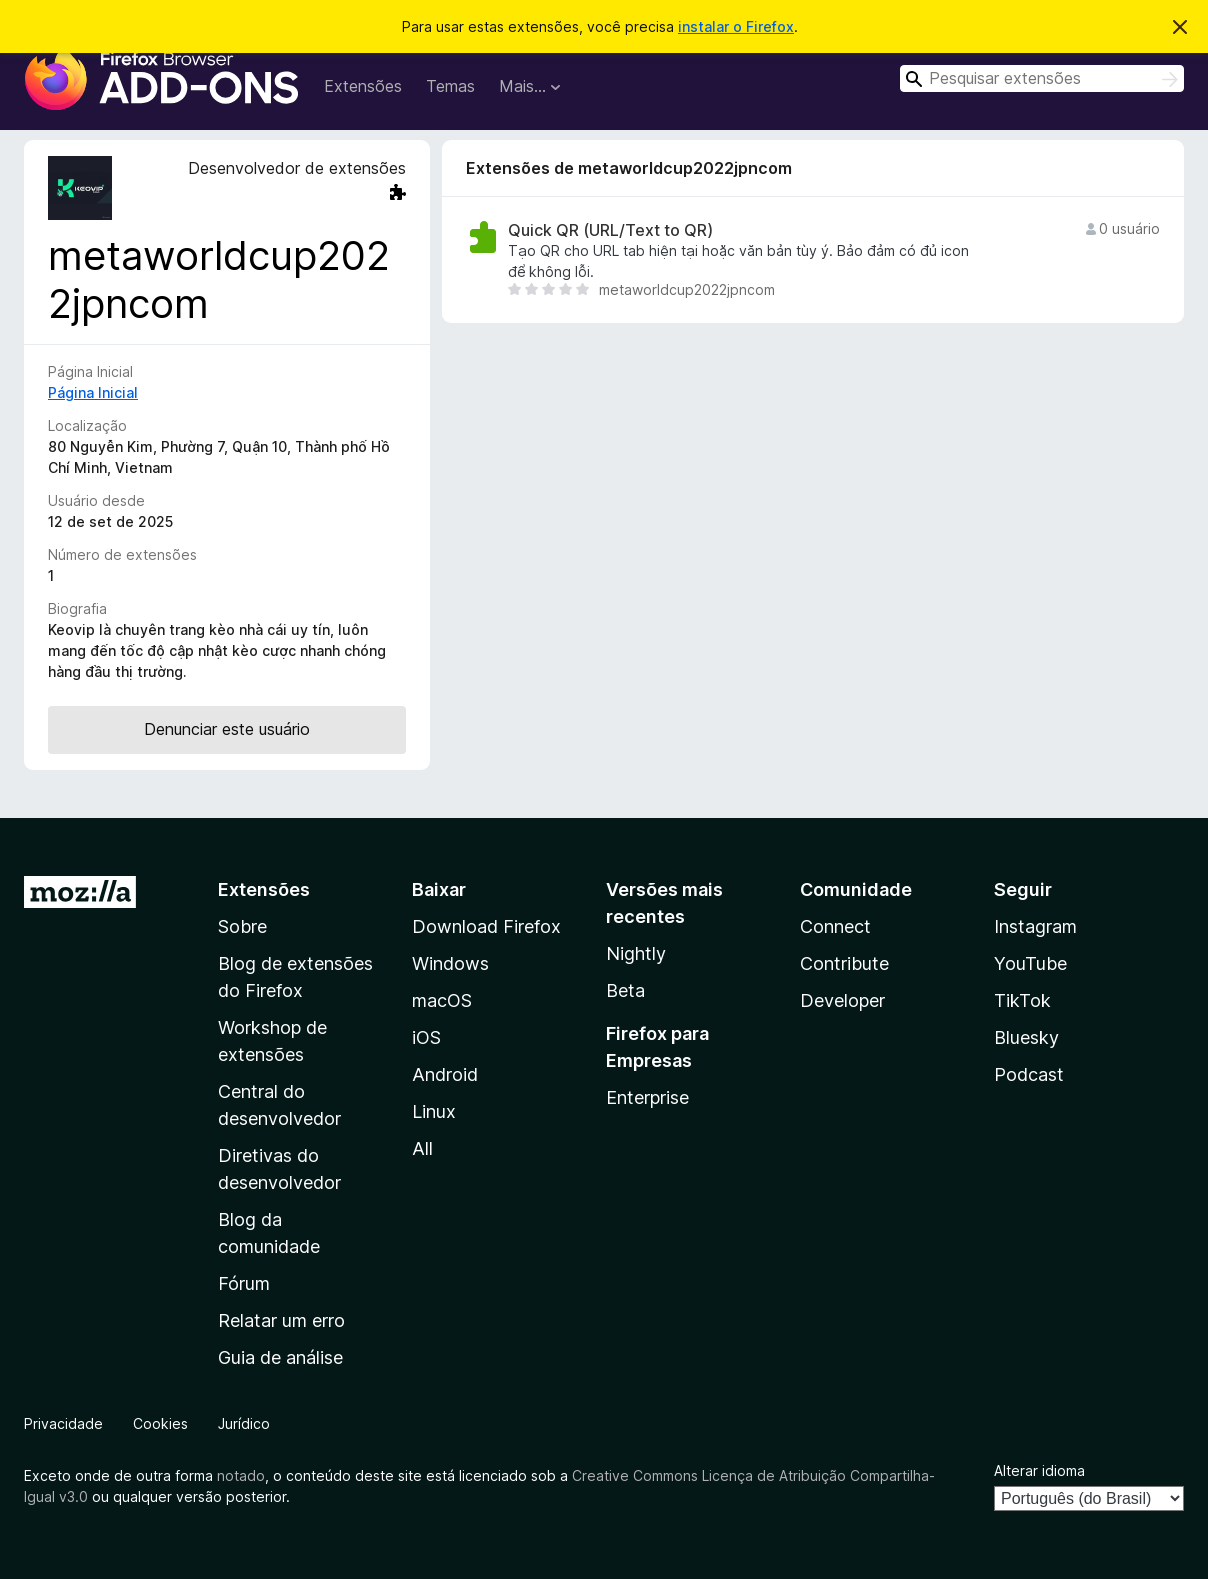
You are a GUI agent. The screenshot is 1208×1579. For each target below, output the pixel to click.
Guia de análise (280, 1357)
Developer (842, 1000)
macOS (442, 1000)
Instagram (1035, 926)
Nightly (636, 953)
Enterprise (647, 1097)
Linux (434, 1111)
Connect (835, 926)
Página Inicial (93, 392)
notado (241, 1475)
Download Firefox (486, 926)
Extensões (363, 86)
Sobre (242, 926)
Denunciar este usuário (227, 729)
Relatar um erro (281, 1320)
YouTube (1030, 963)
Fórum (244, 1283)
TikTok (1022, 1000)
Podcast (1029, 1074)
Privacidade (63, 1423)
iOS (426, 1037)
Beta (625, 990)
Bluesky (1026, 1037)
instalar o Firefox (736, 26)
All (422, 1148)
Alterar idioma (1039, 1470)
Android (445, 1074)
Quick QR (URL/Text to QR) (610, 230)
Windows (450, 963)
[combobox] (1042, 78)
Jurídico (244, 1423)
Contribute (844, 963)
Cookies (160, 1423)
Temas (450, 86)
